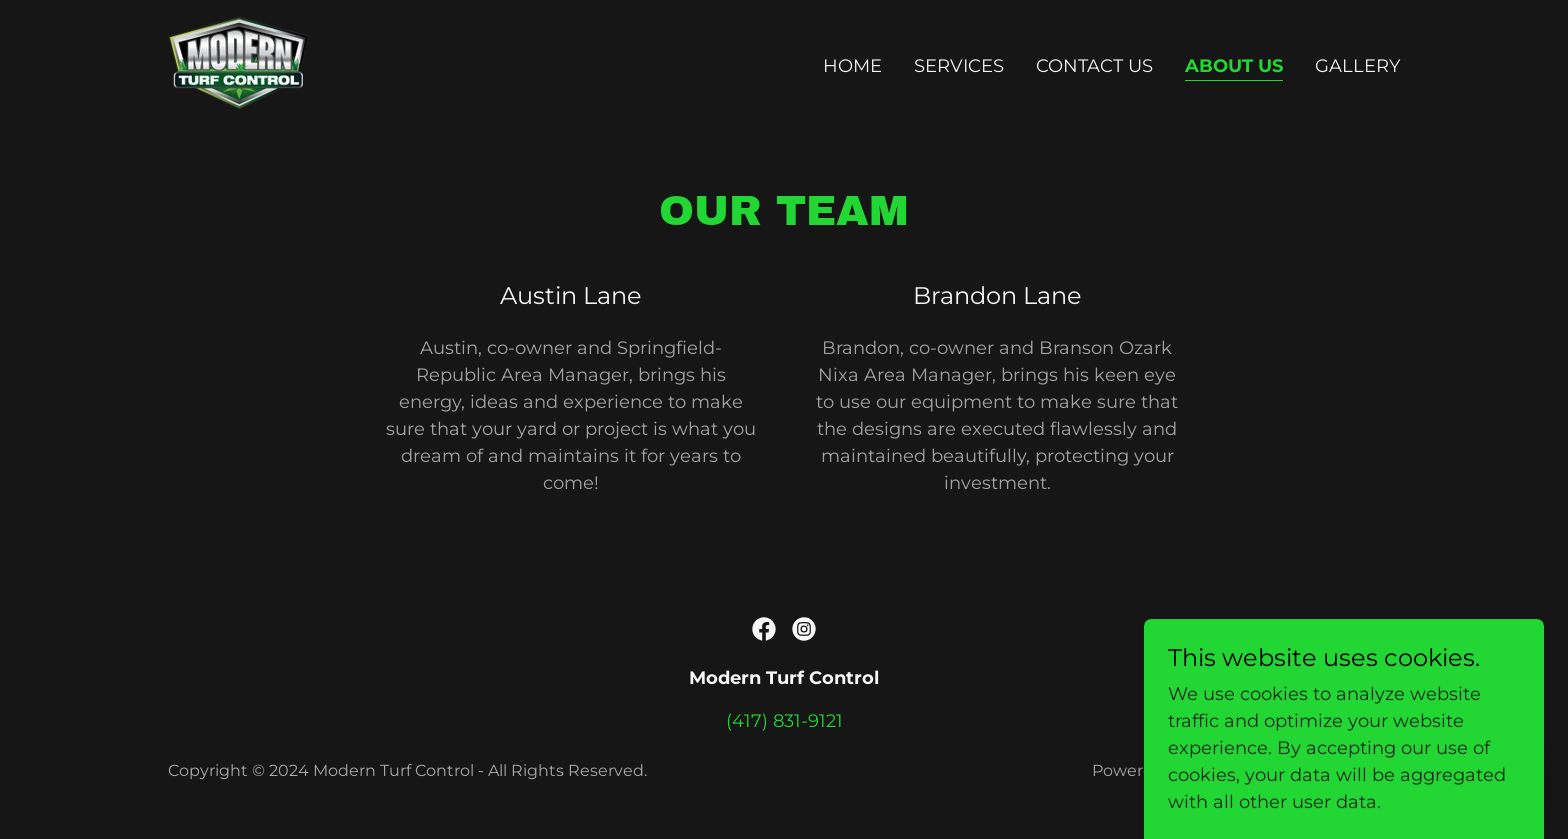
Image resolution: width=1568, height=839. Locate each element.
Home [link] (852, 66)
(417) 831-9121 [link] (784, 721)
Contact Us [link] (1094, 66)
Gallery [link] (1357, 66)
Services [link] (959, 66)
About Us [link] (1234, 66)
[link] (238, 62)
